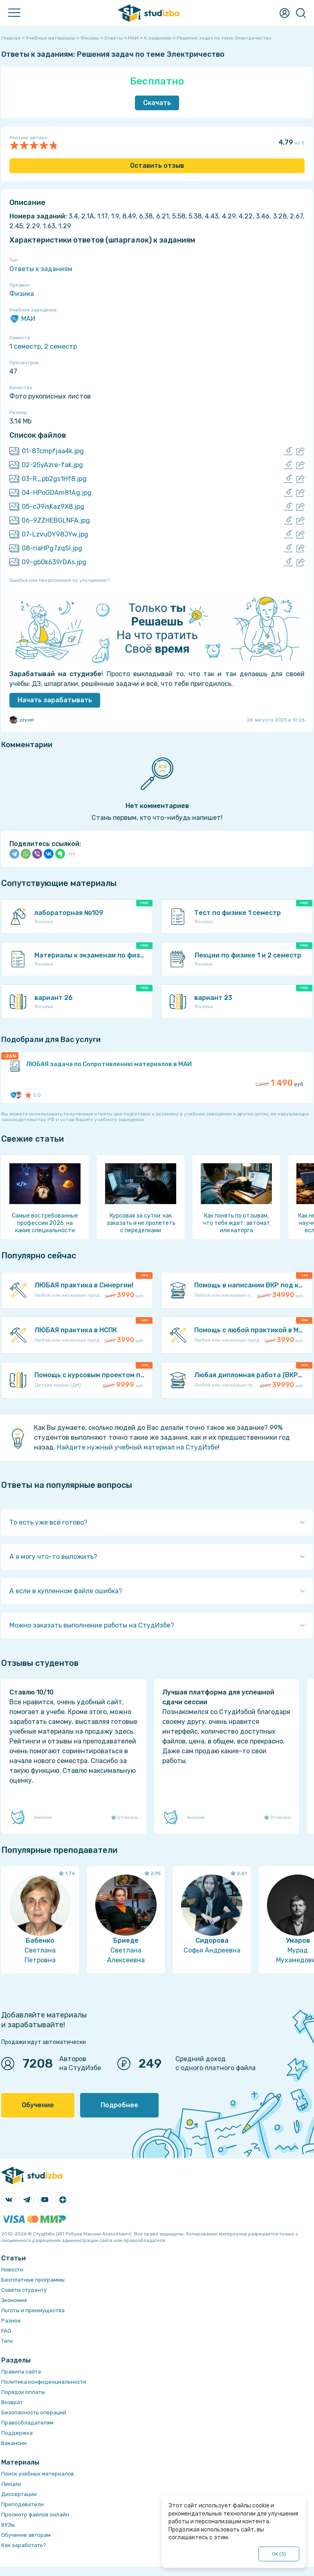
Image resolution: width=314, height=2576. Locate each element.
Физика (21, 294)
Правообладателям (27, 2423)
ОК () (279, 2554)
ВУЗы (8, 2525)
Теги (7, 2341)
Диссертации (19, 2494)
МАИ (22, 319)
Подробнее (119, 2105)
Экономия (14, 2300)
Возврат (12, 2402)
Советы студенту (24, 2290)
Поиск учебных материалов (37, 2474)
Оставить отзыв (157, 165)
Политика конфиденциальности (43, 2382)
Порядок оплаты (23, 2392)
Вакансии (14, 2443)
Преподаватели (22, 2504)
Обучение (38, 2105)
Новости (12, 2270)
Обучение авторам (26, 2535)
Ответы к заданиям (40, 269)
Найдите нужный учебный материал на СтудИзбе (137, 1447)
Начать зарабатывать (55, 700)
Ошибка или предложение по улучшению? (59, 580)
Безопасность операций (33, 2412)
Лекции (11, 2484)
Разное (11, 2321)
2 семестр (60, 346)
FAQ (6, 2331)
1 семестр (25, 346)
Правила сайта (21, 2372)
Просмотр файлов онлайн (35, 2514)
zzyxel (21, 720)
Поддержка (17, 2433)
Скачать (157, 103)
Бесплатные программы (33, 2280)
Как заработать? (23, 2545)
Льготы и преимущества (33, 2310)
